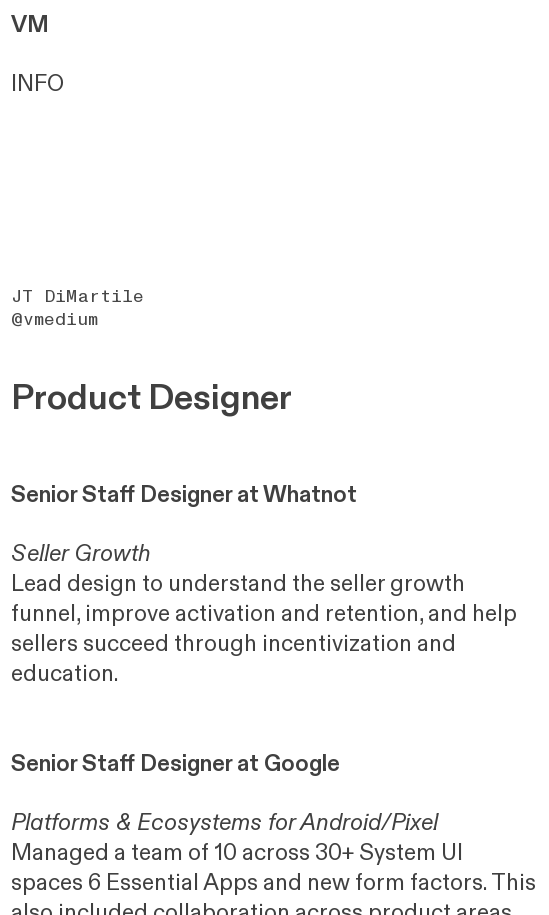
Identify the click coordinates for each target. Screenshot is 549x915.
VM (30, 25)
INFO (37, 84)
